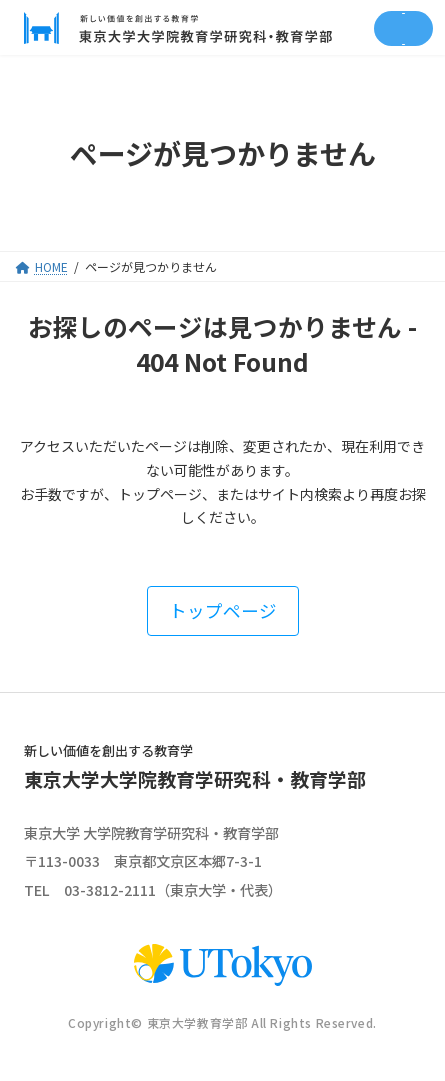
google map (320, 861)
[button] (223, 610)
